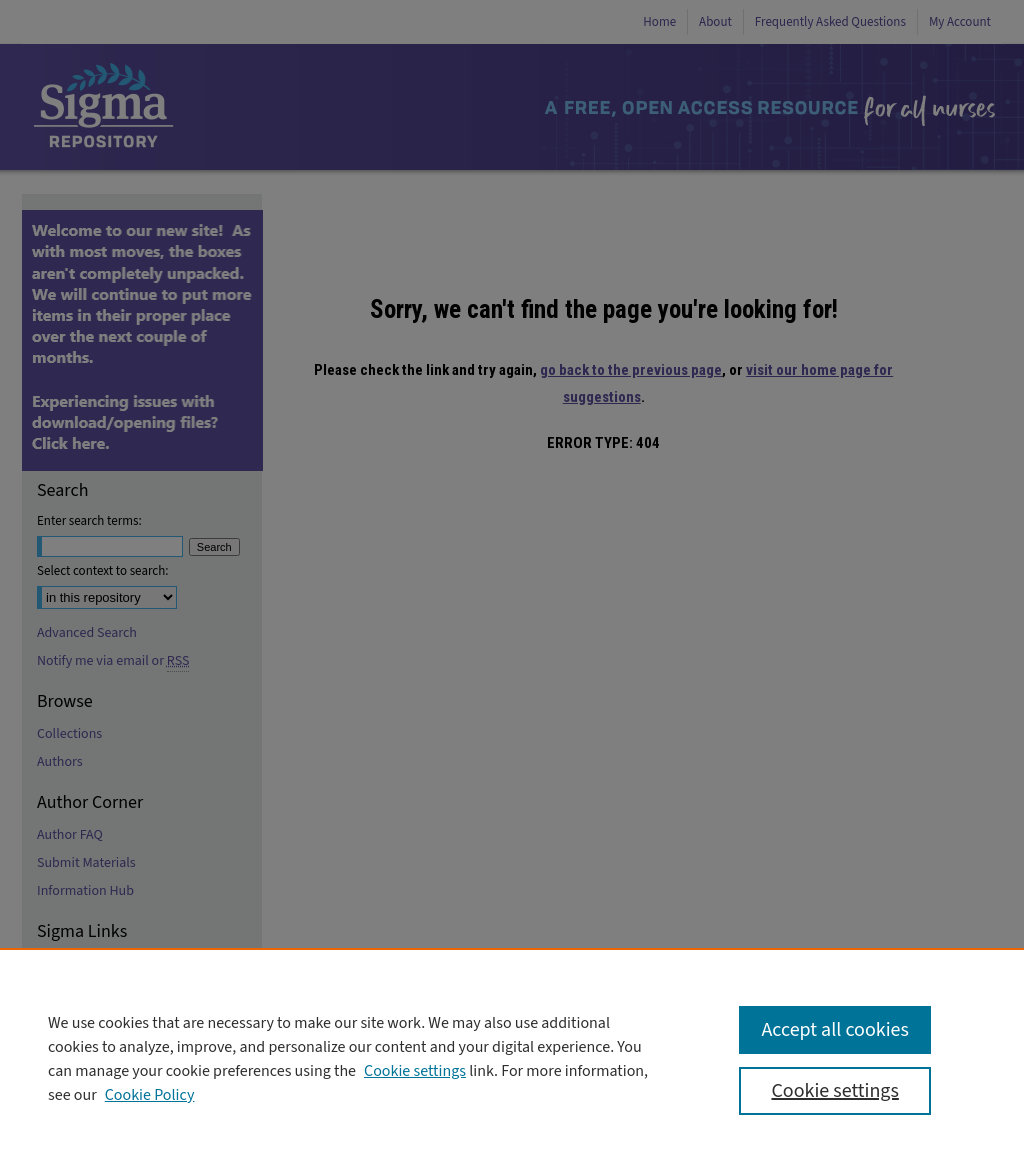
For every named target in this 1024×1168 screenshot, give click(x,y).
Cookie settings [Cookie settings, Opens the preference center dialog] (834, 1091)
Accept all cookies (834, 1030)
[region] (512, 1058)
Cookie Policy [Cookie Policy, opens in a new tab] (150, 1095)
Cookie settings (415, 1071)
